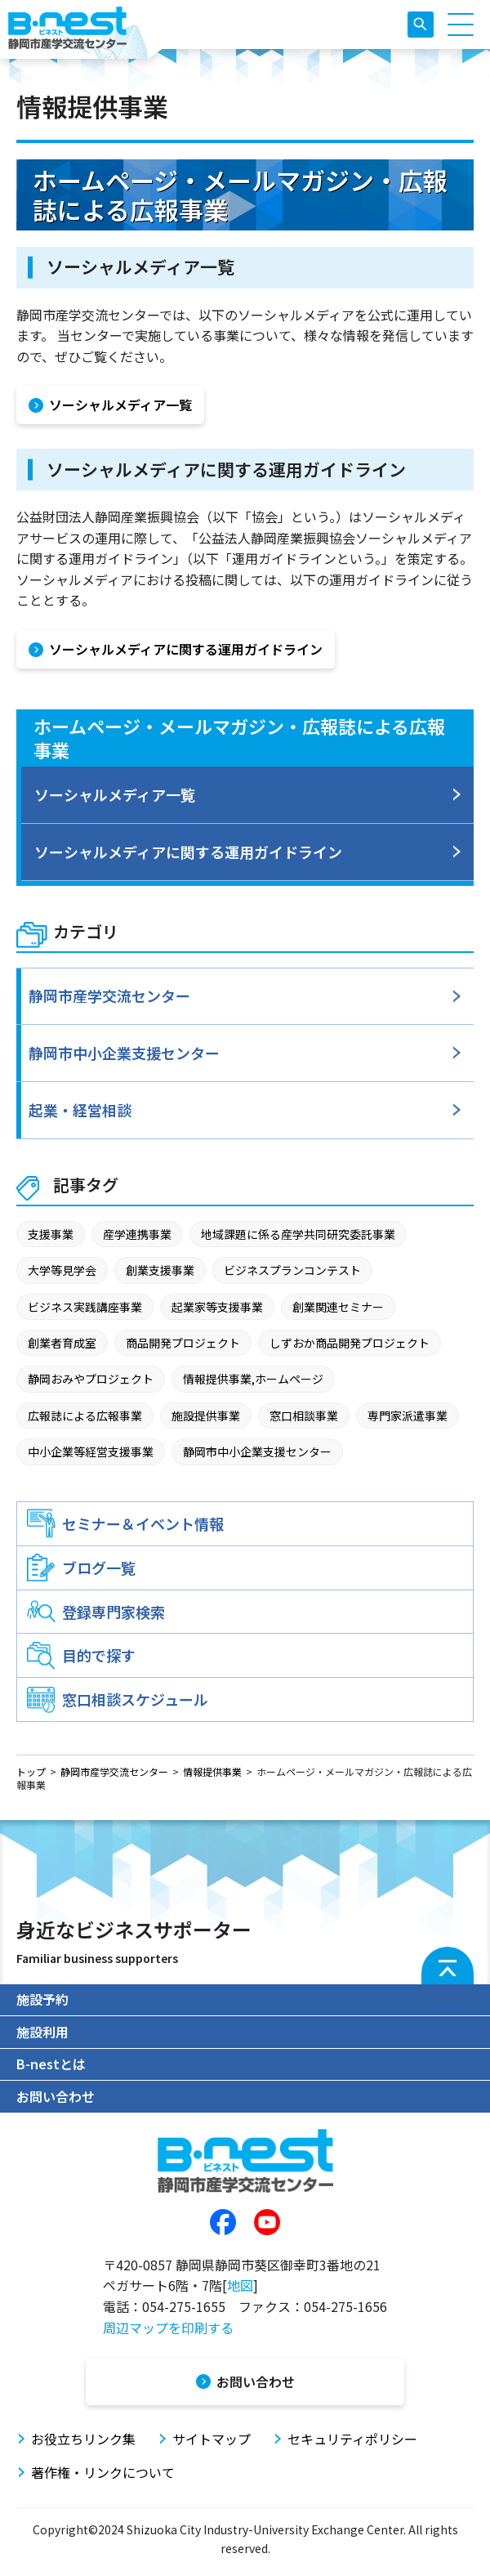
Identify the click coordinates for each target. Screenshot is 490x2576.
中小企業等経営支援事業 (91, 1451)
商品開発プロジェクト (183, 1343)
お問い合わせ (55, 2096)
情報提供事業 (212, 1771)
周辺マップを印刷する (168, 2327)
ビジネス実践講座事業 (85, 1307)
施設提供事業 (206, 1415)
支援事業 (51, 1234)
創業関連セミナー (338, 1307)
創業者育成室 (62, 1343)
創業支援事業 (160, 1270)
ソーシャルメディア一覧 (114, 794)
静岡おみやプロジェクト (91, 1379)
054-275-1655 (183, 2306)
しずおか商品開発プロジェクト (350, 1343)
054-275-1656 (345, 2306)
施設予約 (42, 1999)
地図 (240, 2285)
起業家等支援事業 (217, 1307)
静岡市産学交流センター (109, 995)
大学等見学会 (62, 1270)
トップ (31, 1771)
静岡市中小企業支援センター (124, 1052)
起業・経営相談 (80, 1109)
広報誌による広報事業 (85, 1415)
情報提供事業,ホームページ (253, 1379)
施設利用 (42, 2032)
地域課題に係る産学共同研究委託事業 (298, 1234)
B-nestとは (51, 2063)
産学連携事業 (137, 1234)
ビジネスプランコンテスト (292, 1270)
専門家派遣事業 (408, 1415)
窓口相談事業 (304, 1415)
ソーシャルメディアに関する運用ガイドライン (188, 851)
